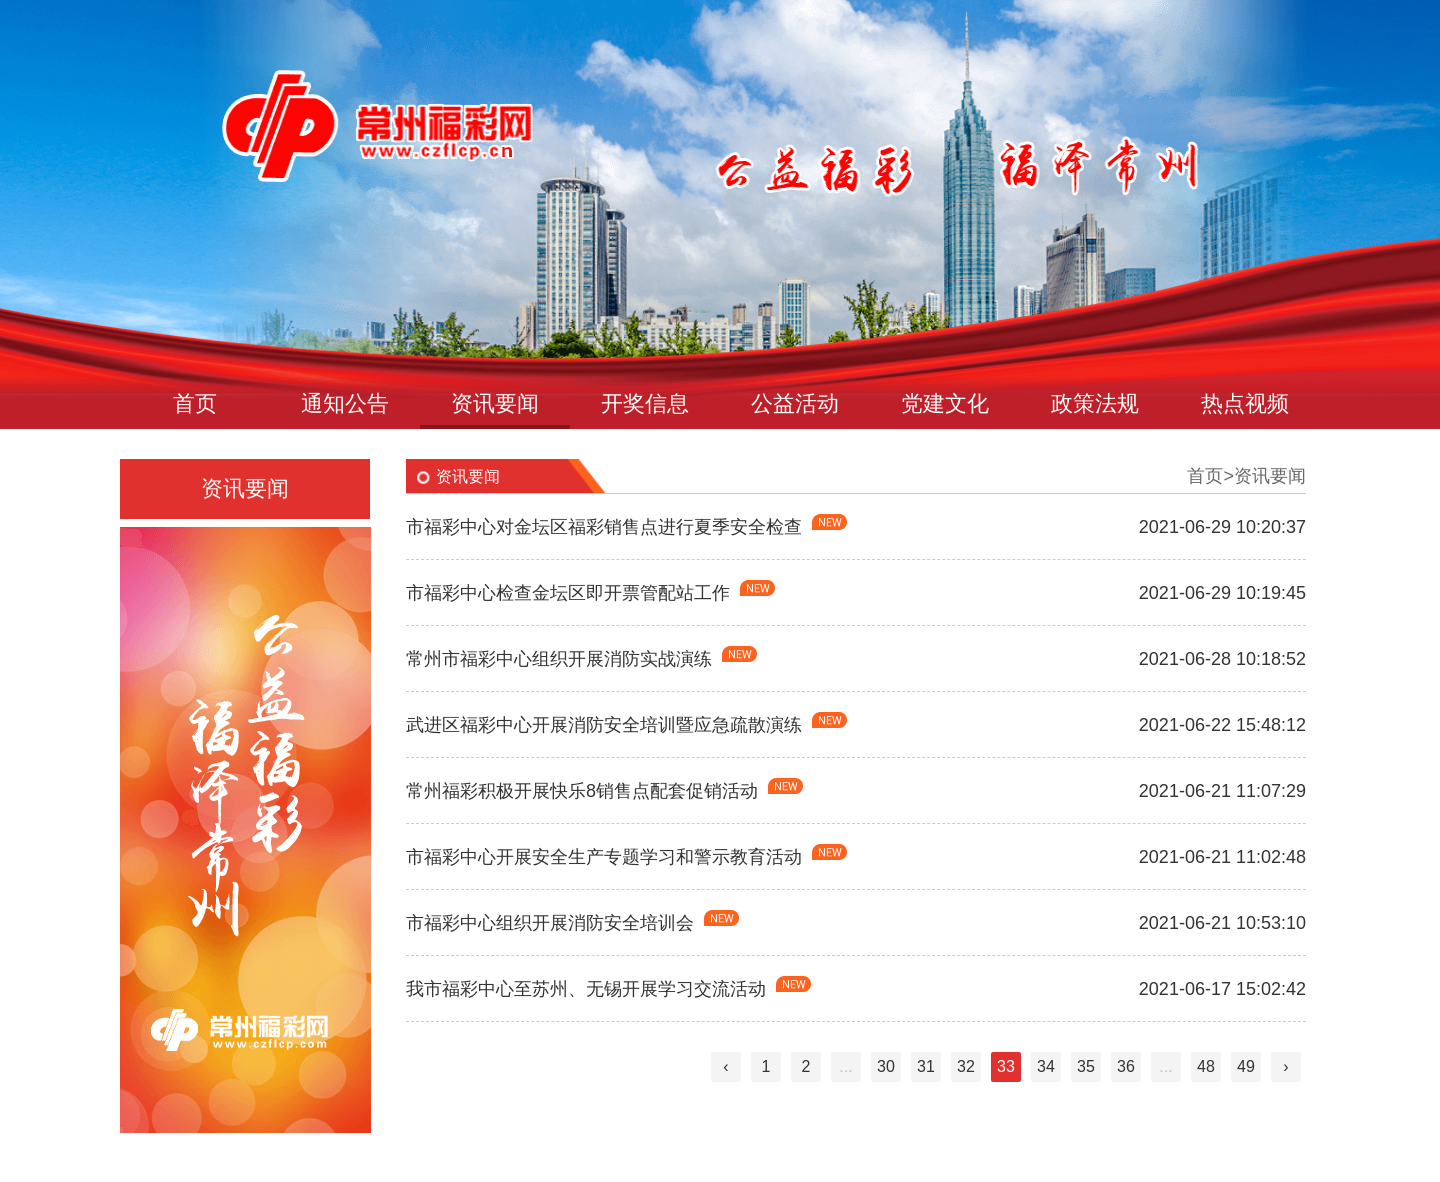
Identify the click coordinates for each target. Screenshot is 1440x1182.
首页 (195, 403)
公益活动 (795, 403)
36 (1126, 1066)
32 (966, 1066)
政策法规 (1095, 403)
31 (926, 1066)
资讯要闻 (495, 403)
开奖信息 (645, 403)
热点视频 (1245, 403)
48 (1206, 1066)
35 (1086, 1066)
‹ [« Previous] (725, 1066)
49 (1246, 1066)
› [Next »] (1285, 1066)
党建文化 (945, 403)
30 (886, 1066)
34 (1046, 1066)
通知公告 (345, 403)
